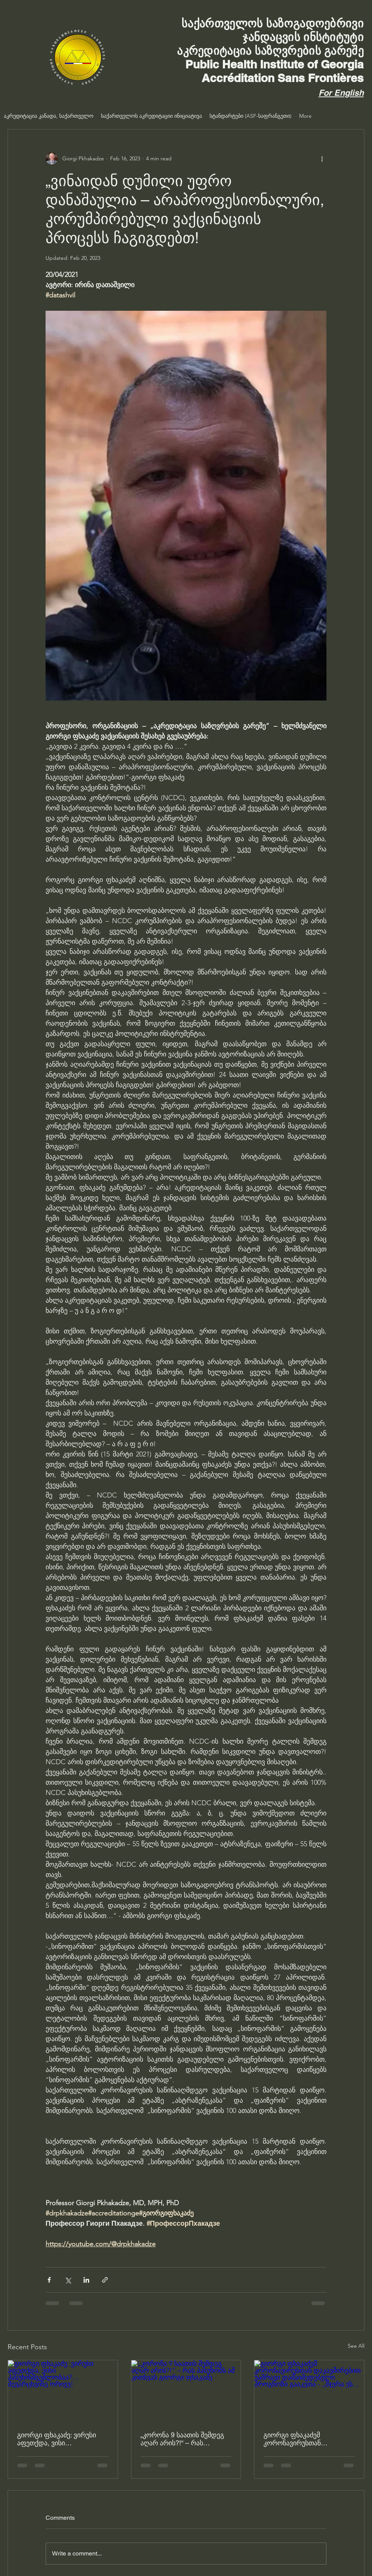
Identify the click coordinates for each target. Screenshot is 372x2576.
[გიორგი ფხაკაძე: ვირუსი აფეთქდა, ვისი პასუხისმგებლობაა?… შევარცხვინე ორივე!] (63, 2391)
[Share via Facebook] (49, 2279)
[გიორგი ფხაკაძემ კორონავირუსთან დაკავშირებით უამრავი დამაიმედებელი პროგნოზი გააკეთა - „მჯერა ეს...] (309, 2391)
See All (356, 2345)
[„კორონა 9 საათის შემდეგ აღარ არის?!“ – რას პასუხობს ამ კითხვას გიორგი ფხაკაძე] (186, 2391)
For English (341, 93)
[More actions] (321, 158)
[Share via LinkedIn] (86, 2279)
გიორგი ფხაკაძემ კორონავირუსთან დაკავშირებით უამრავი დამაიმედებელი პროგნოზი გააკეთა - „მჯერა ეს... (307, 2439)
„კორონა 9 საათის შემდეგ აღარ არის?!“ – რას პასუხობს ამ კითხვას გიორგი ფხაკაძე (182, 2439)
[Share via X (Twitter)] (67, 2279)
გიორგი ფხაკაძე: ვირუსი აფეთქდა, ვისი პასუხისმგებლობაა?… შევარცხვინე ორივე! (56, 2439)
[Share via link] (105, 2279)
